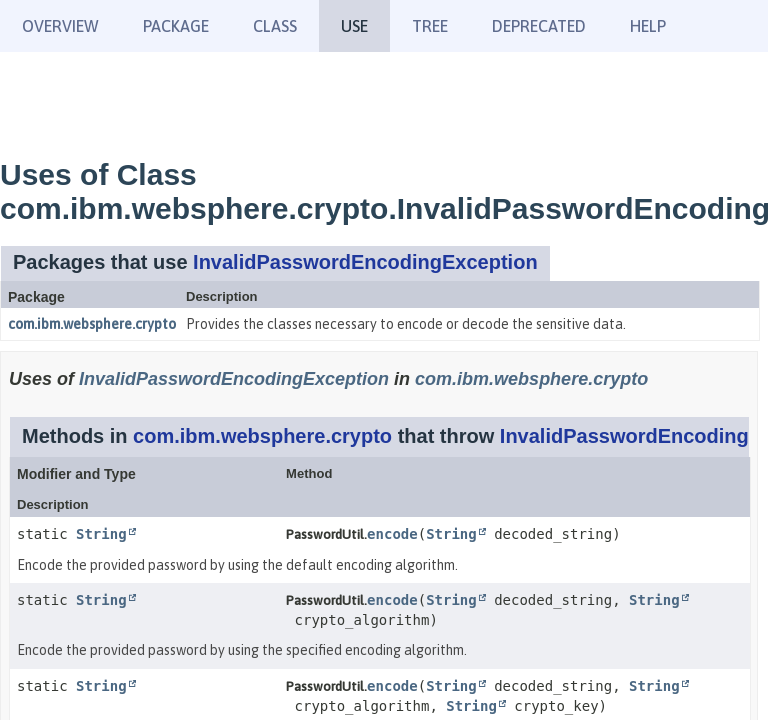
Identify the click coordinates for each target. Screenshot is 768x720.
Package (176, 26)
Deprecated (539, 26)
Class (275, 26)
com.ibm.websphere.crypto (92, 324)
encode (392, 534)
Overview (60, 26)
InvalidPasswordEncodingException (365, 262)
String (101, 534)
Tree (430, 26)
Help (648, 26)
